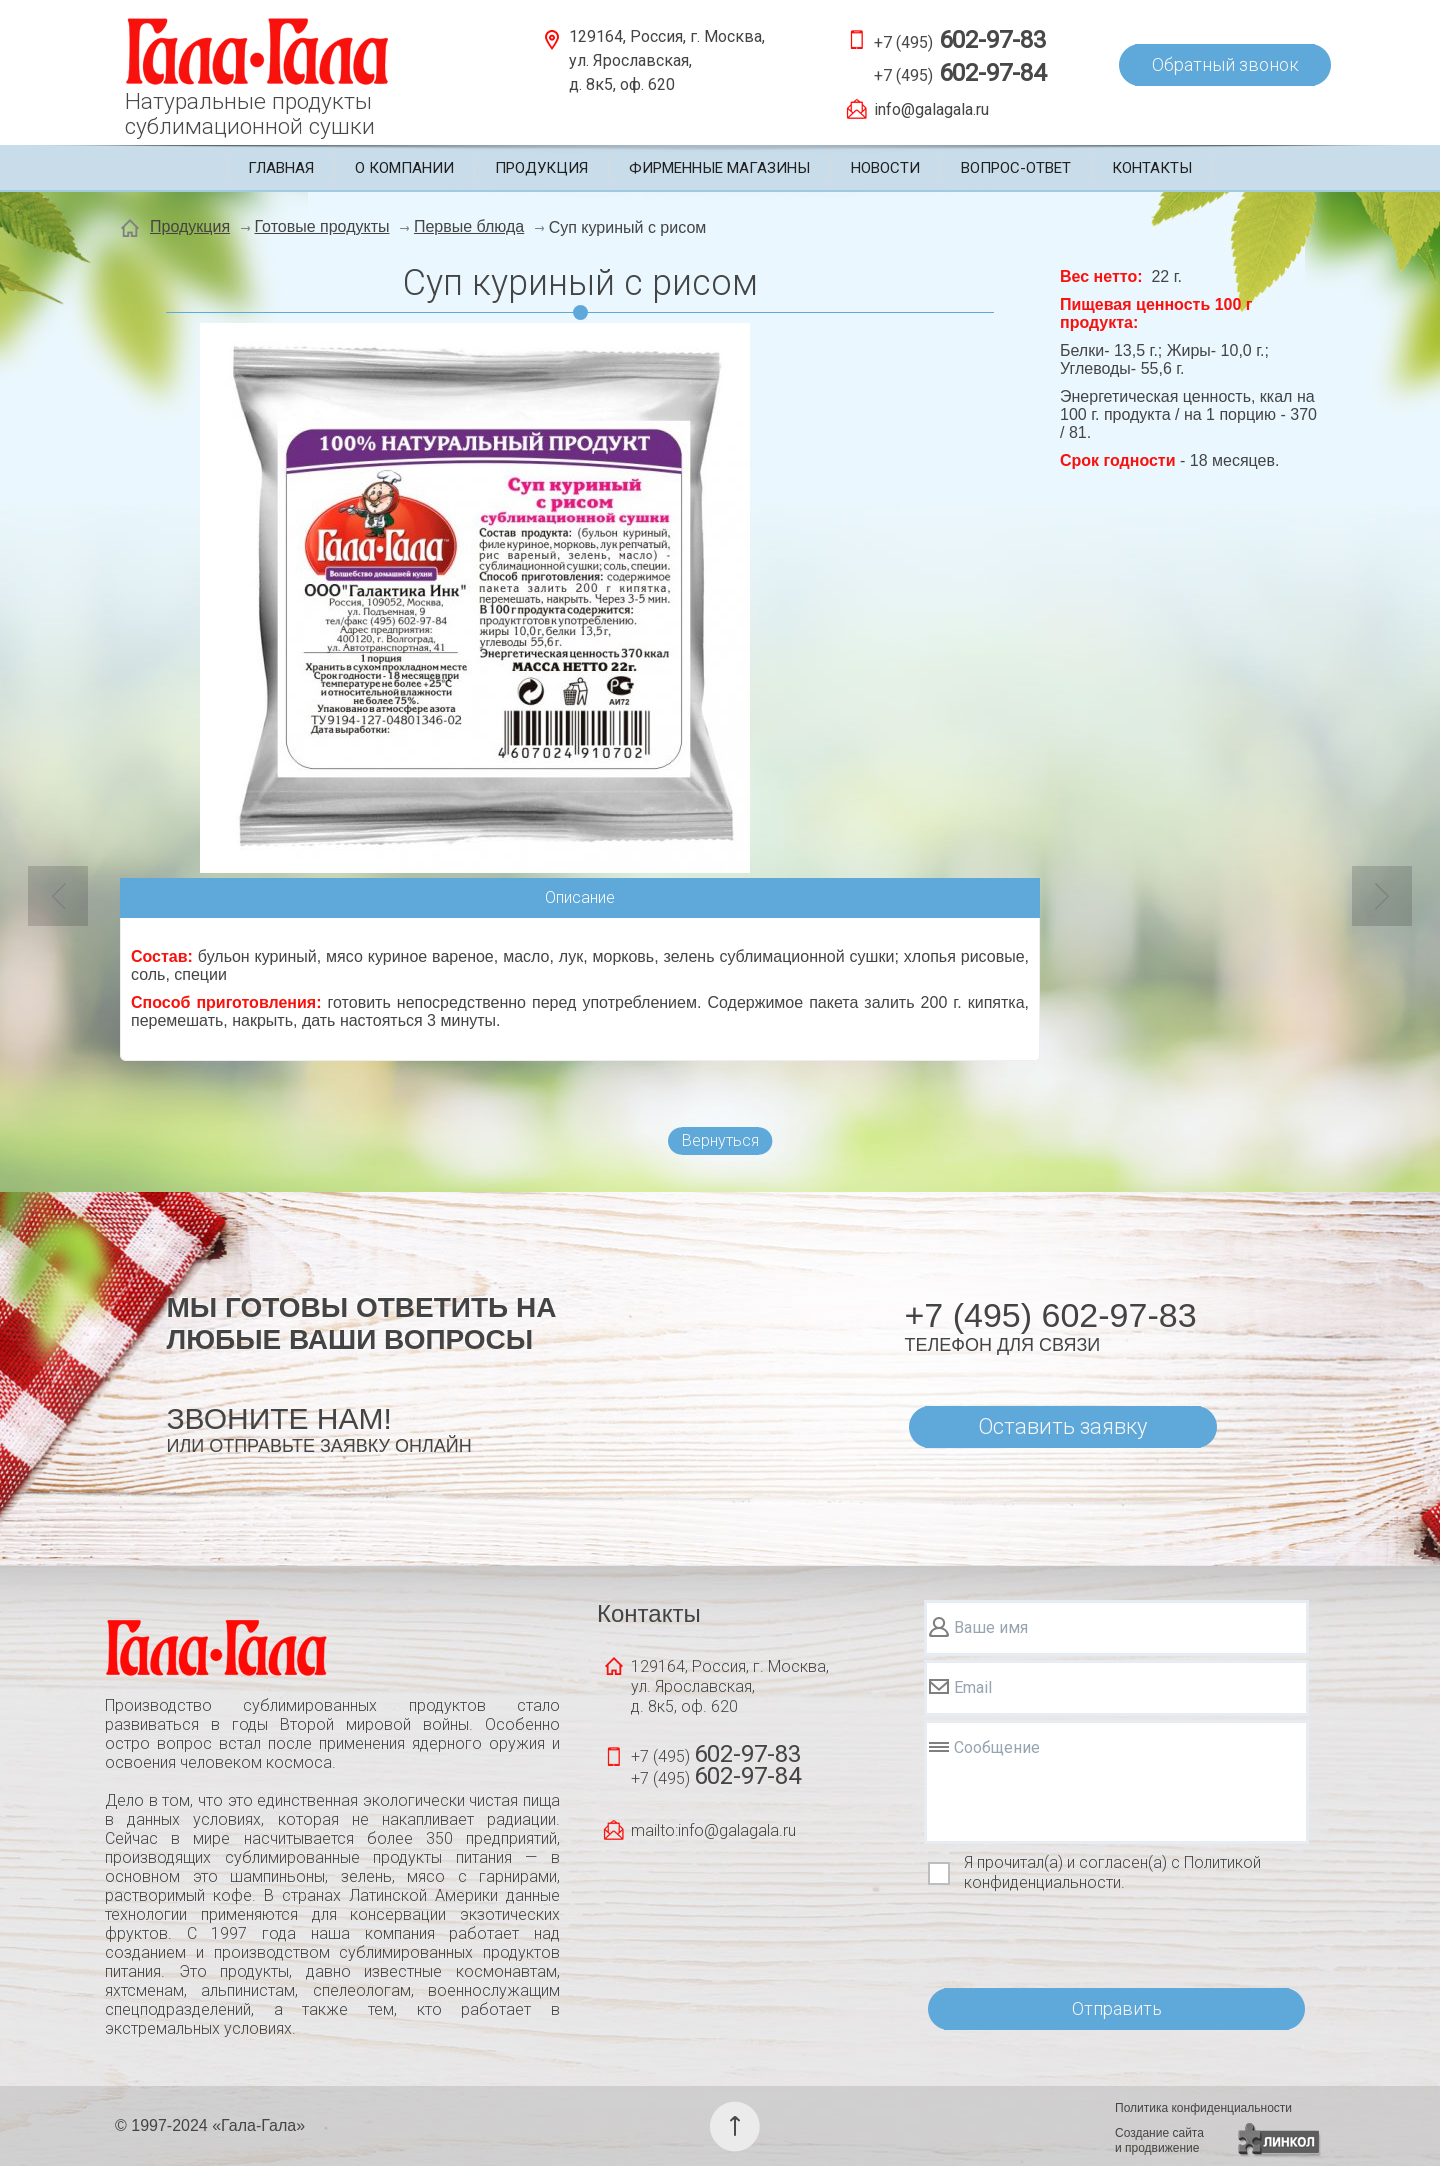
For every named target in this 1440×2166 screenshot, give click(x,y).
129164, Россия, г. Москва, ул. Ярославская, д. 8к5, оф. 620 (667, 60)
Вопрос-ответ (1016, 168)
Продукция (541, 168)
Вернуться (720, 1140)
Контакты (1152, 168)
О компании (404, 168)
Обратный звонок (1225, 64)
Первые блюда (469, 226)
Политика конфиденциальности (1203, 2108)
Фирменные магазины (719, 168)
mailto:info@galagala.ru (713, 1830)
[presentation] (1076, 1941)
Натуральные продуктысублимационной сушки (250, 114)
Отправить (1117, 2008)
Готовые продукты (322, 226)
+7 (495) (960, 40)
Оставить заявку (1062, 1426)
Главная (281, 168)
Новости (885, 168)
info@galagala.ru (931, 109)
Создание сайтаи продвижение (1159, 2140)
